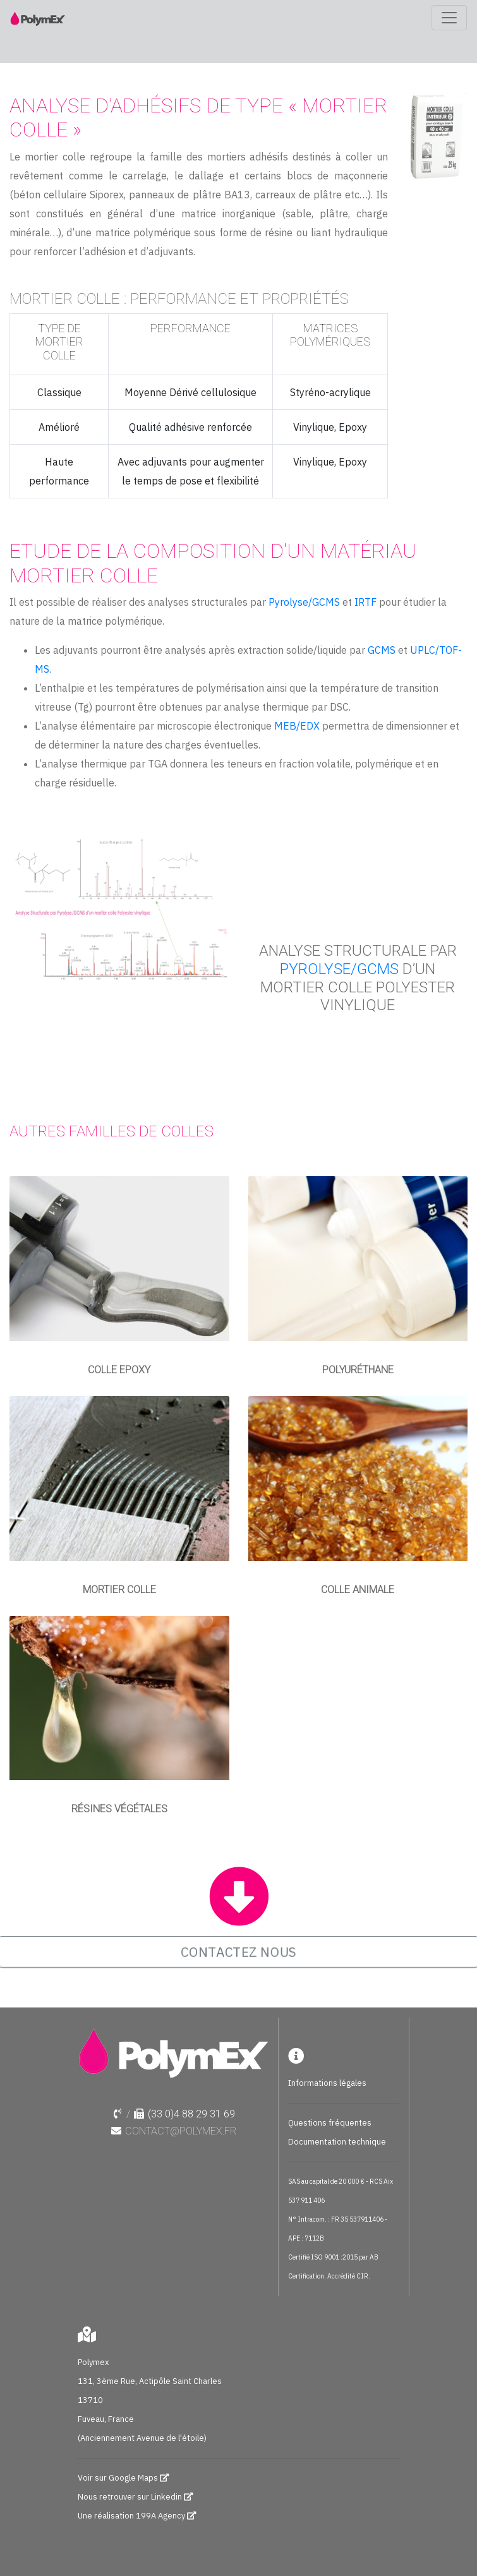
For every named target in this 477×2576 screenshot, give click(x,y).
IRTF (365, 602)
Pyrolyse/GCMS (304, 602)
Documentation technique (337, 2141)
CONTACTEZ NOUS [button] (238, 1951)
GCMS (383, 650)
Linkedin (166, 2496)
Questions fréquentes (329, 2122)
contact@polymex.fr (180, 2131)
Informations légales (327, 2083)
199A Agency (160, 2515)
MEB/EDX (297, 725)
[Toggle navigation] (449, 17)
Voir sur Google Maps (119, 2477)
